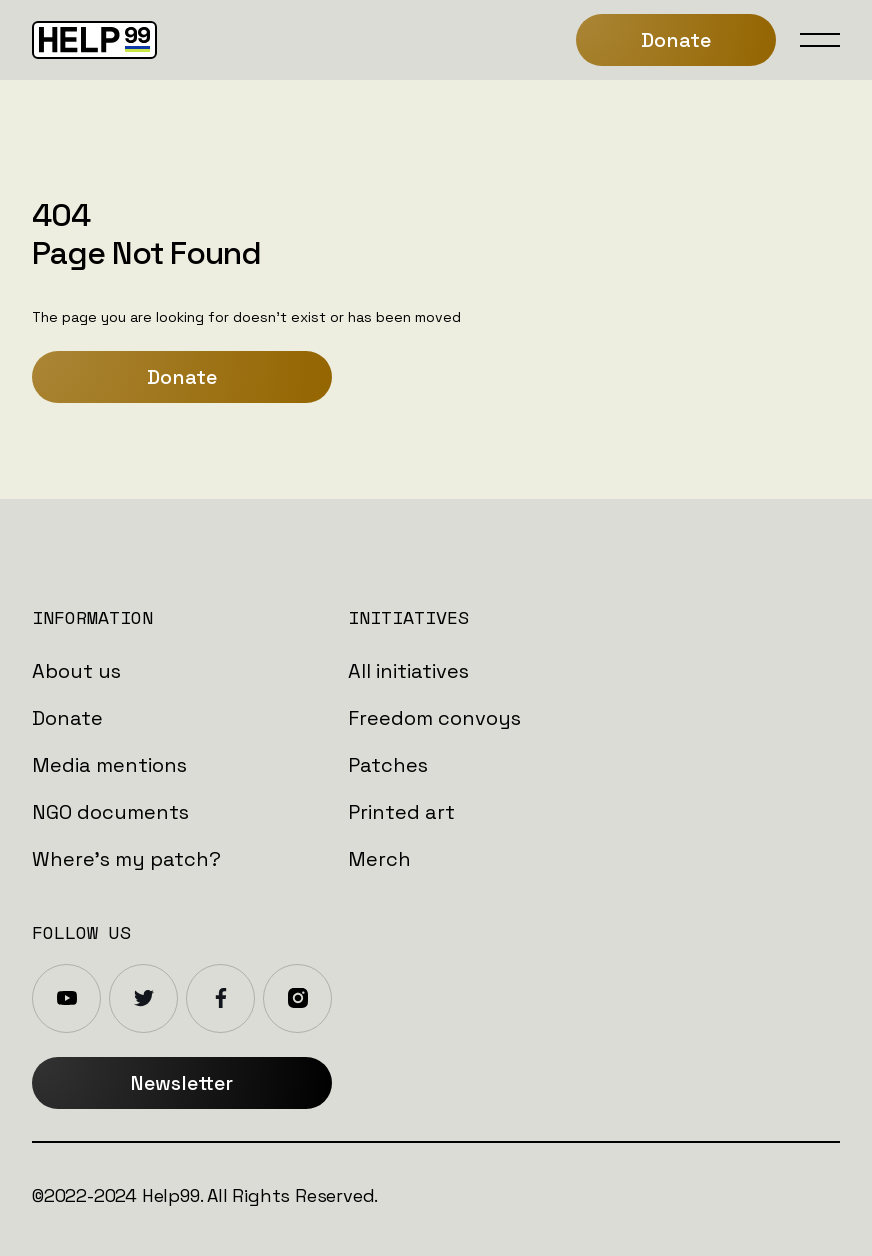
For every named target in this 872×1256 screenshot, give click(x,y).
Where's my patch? (126, 859)
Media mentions (109, 765)
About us (76, 671)
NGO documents (110, 812)
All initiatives (408, 671)
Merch (379, 859)
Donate (182, 377)
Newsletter (182, 1083)
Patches (388, 765)
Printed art (401, 812)
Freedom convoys (434, 718)
